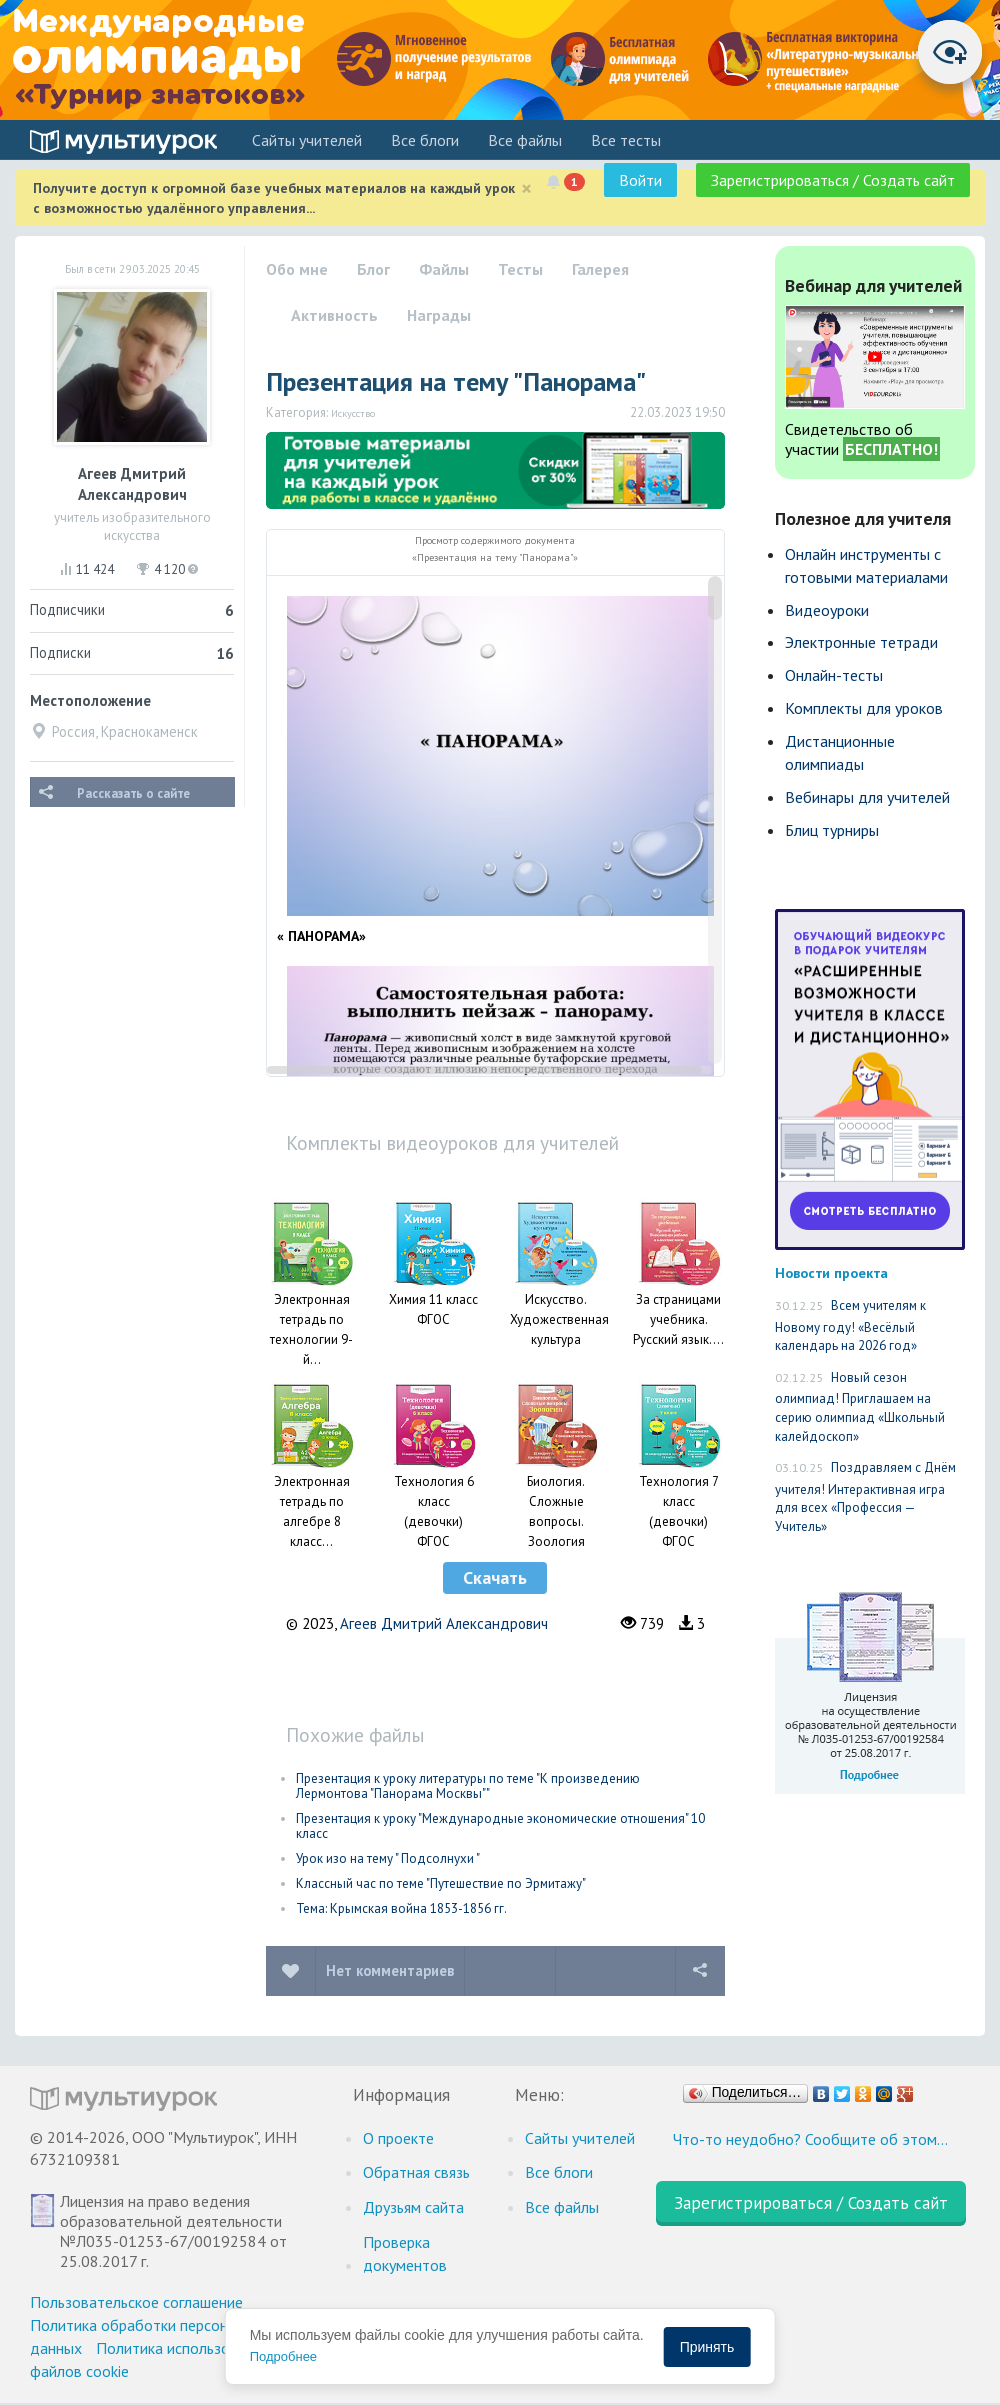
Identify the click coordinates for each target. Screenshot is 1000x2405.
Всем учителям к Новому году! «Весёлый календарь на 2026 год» (850, 1325)
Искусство (353, 413)
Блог (373, 269)
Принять (707, 2347)
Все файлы (525, 140)
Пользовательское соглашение (136, 2302)
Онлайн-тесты (834, 675)
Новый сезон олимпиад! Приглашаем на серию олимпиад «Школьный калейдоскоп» (860, 1407)
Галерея (600, 269)
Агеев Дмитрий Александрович (444, 1623)
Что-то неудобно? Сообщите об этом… (810, 2139)
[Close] (526, 188)
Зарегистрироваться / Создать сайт (833, 180)
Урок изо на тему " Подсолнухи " (388, 1858)
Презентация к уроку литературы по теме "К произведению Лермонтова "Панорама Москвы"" (468, 1786)
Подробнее (283, 2356)
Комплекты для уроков (864, 708)
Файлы (444, 269)
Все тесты (626, 140)
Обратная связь (416, 2172)
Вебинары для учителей (867, 797)
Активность (334, 315)
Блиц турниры (832, 830)
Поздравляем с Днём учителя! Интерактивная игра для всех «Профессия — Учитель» (865, 1497)
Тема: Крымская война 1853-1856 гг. (401, 1908)
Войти (640, 180)
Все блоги (425, 140)
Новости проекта (831, 1272)
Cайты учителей (307, 140)
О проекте (398, 2138)
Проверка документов (405, 2253)
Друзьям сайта (413, 2207)
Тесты (520, 269)
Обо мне (297, 269)
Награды (439, 315)
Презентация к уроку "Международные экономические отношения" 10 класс (500, 1826)
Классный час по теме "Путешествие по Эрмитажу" (441, 1883)
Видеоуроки (827, 610)
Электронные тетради (861, 642)
